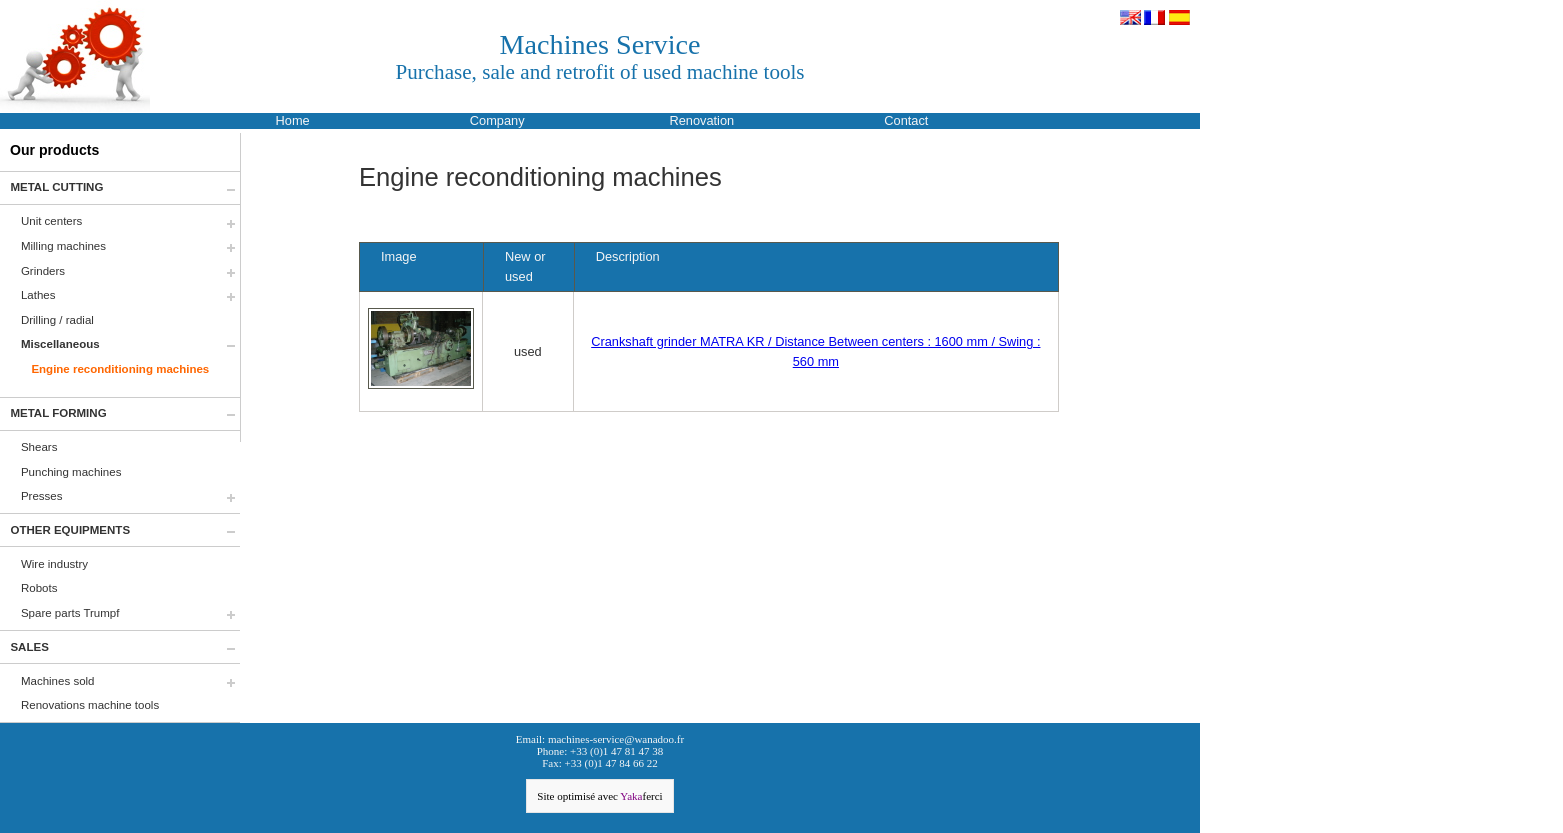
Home (293, 120)
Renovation (701, 120)
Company (497, 120)
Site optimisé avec (599, 796)
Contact (906, 120)
